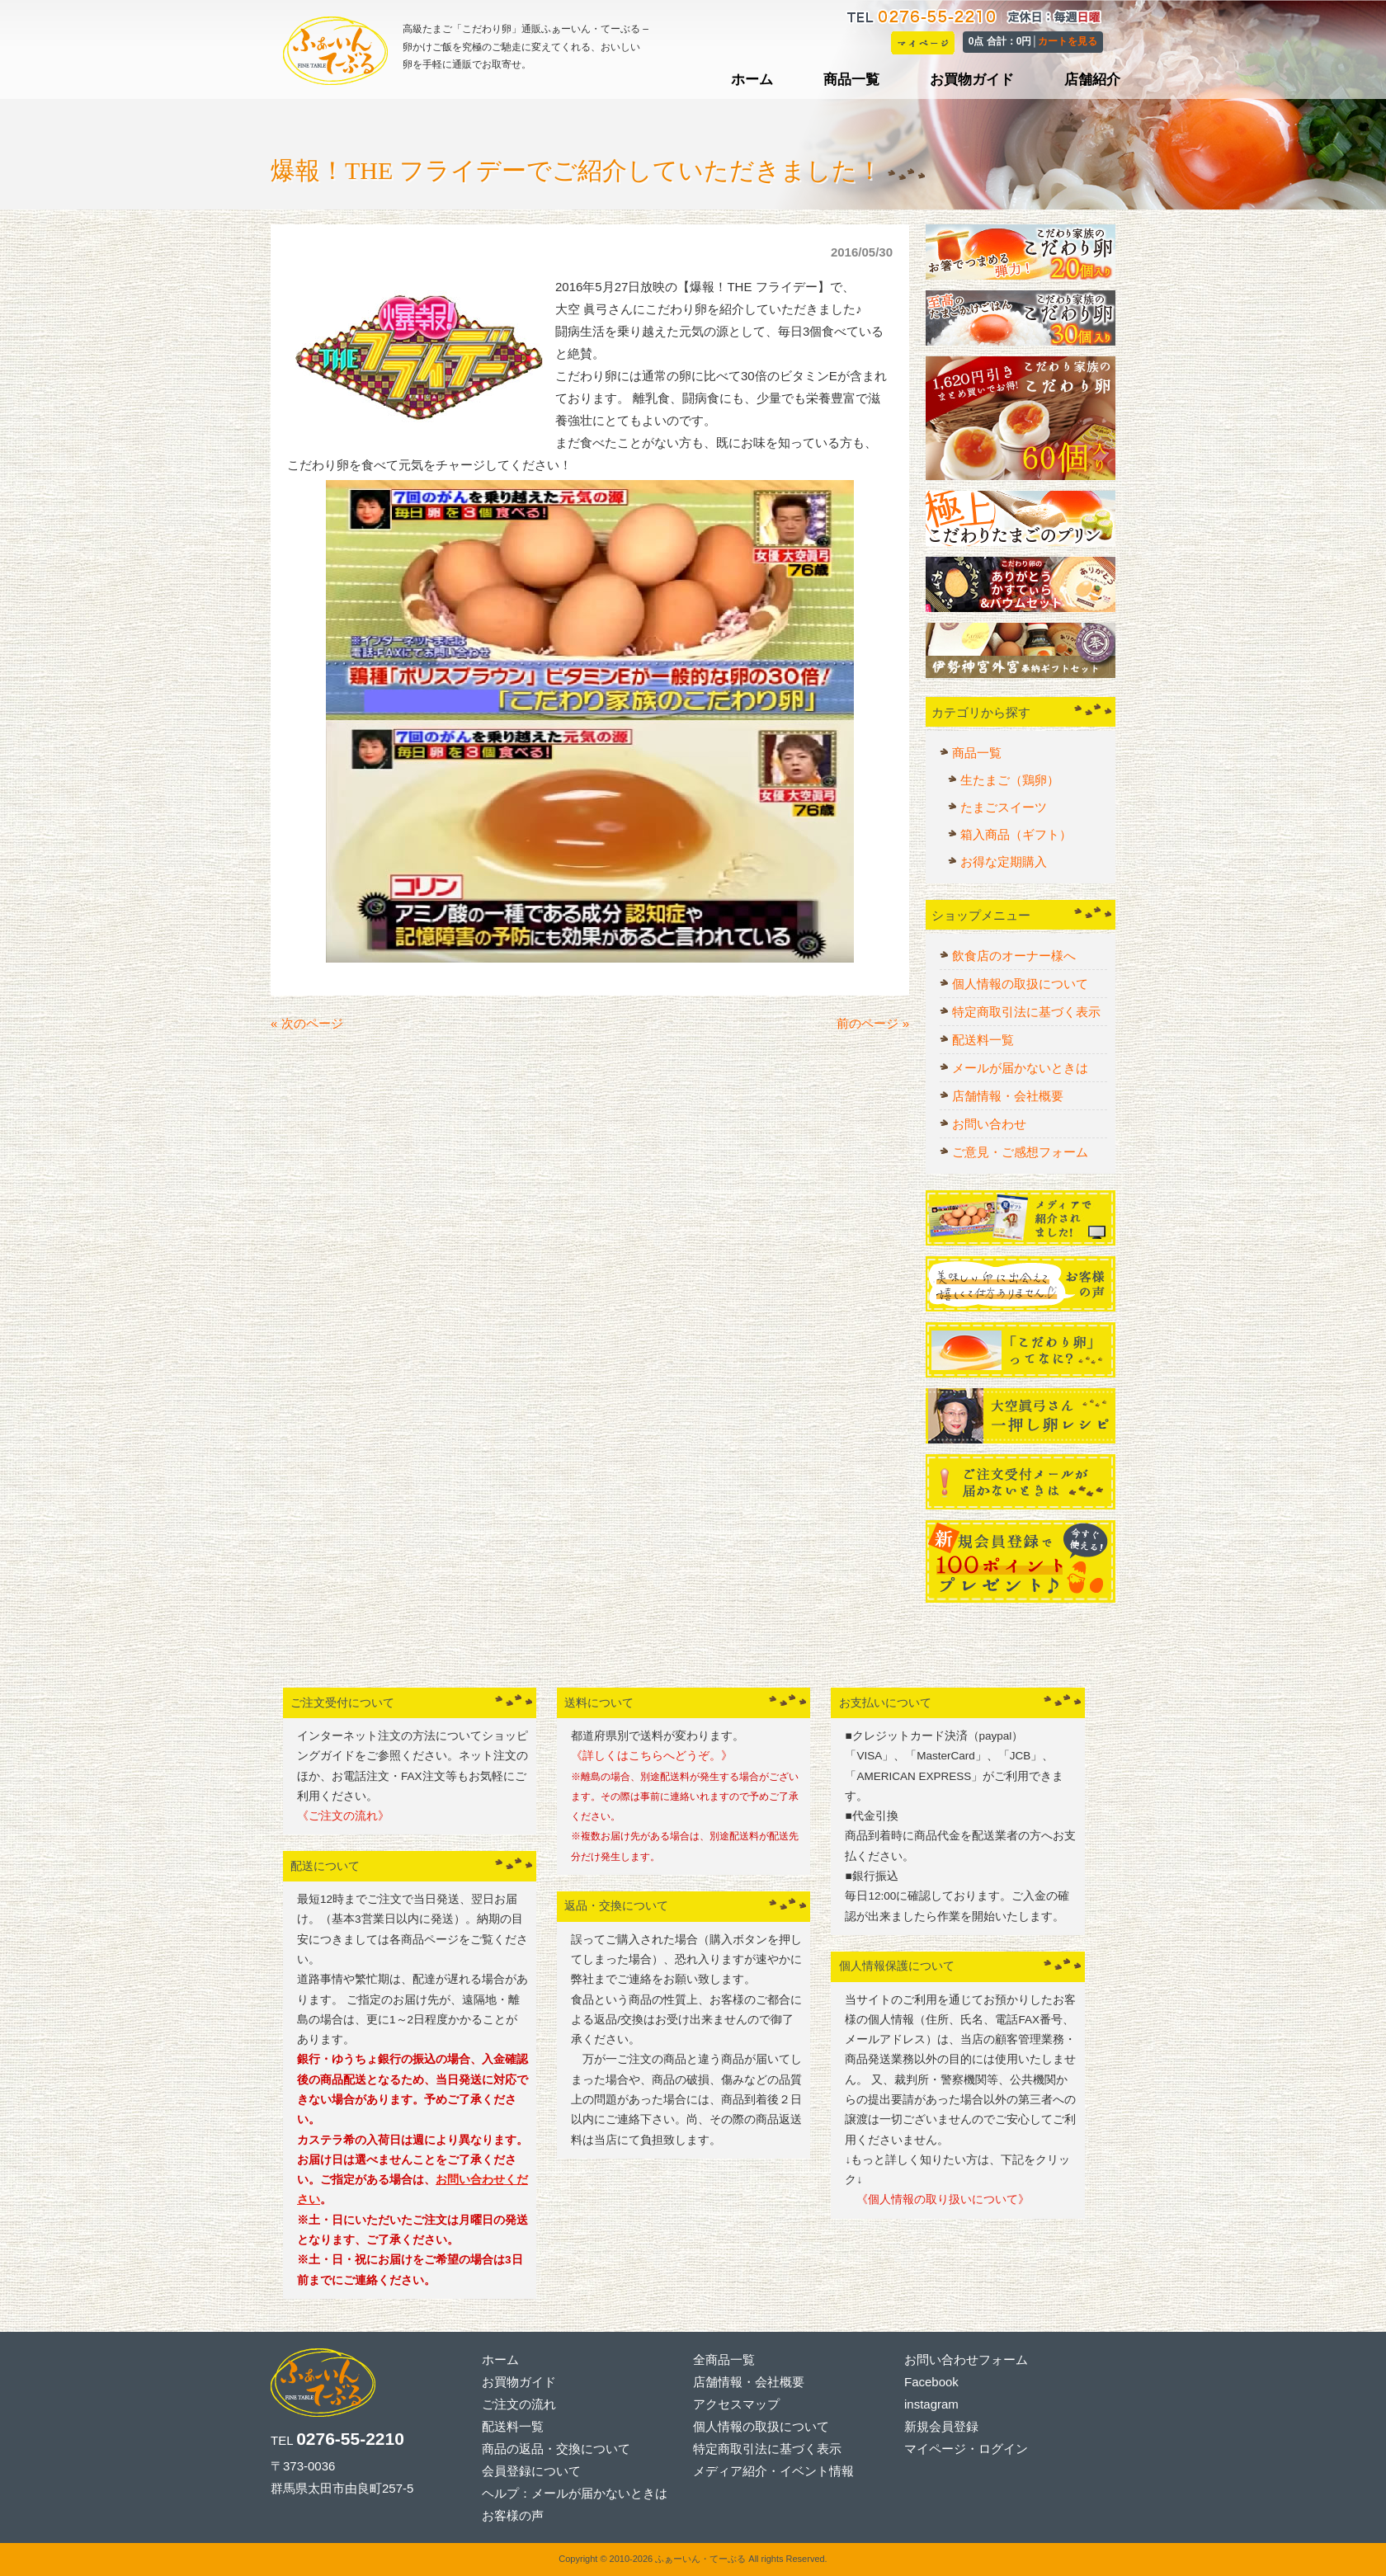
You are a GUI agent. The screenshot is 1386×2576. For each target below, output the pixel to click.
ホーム (500, 2359)
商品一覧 (977, 753)
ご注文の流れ (519, 2404)
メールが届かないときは (1020, 1068)
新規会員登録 (941, 2426)
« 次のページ (307, 1023)
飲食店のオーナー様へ (1014, 956)
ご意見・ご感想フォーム (1020, 1152)
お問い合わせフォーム (966, 2359)
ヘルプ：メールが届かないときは (574, 2493)
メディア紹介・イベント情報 (773, 2471)
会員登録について (531, 2471)
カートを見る (1067, 41)
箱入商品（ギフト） (1016, 834)
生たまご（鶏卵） (1009, 780)
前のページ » (873, 1023)
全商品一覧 (724, 2359)
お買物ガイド (519, 2382)
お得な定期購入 (1003, 862)
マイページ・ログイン (966, 2449)
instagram (931, 2404)
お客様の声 (513, 2515)
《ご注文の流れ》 (343, 1816)
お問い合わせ (989, 1124)
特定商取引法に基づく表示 (1026, 1012)
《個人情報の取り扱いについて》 (937, 2199)
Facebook (931, 2382)
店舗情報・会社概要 (1007, 1096)
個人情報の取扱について (1020, 984)
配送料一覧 (983, 1040)
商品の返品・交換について (556, 2449)
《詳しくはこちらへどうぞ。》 (652, 1756)
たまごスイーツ (1003, 807)
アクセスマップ (736, 2404)
